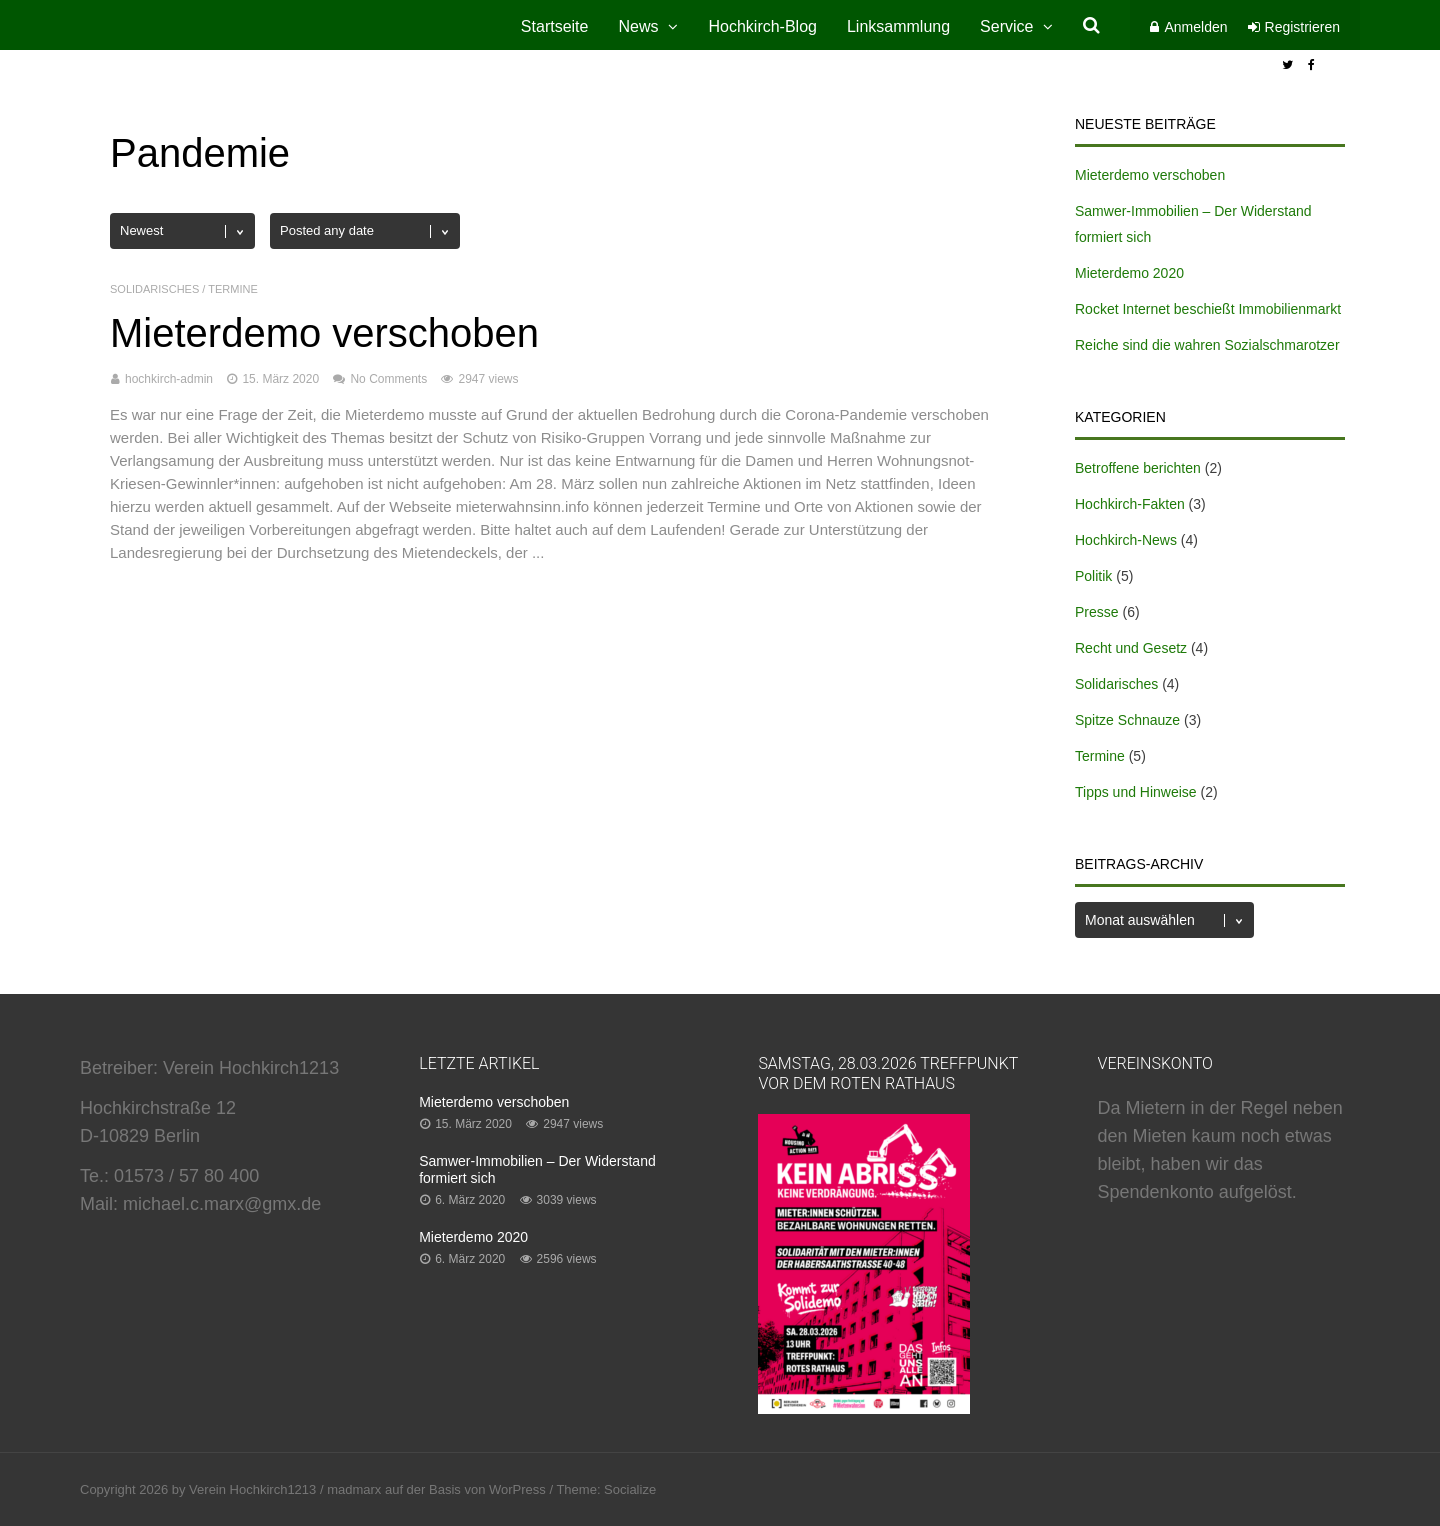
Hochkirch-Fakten (1130, 504)
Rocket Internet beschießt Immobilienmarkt (1208, 309)
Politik (1093, 576)
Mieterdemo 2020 (1129, 273)
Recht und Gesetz (1131, 648)
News (638, 26)
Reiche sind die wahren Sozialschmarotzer (1207, 345)
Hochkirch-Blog (762, 26)
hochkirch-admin (169, 379)
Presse (1097, 612)
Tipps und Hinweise (1136, 792)
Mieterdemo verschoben (324, 333)
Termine (233, 289)
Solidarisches (154, 289)
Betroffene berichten (1138, 468)
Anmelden (1195, 27)
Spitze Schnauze (1127, 720)
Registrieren (1302, 27)
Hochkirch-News (1126, 540)
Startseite (555, 26)
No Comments (388, 379)
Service (1006, 26)
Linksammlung (898, 26)
